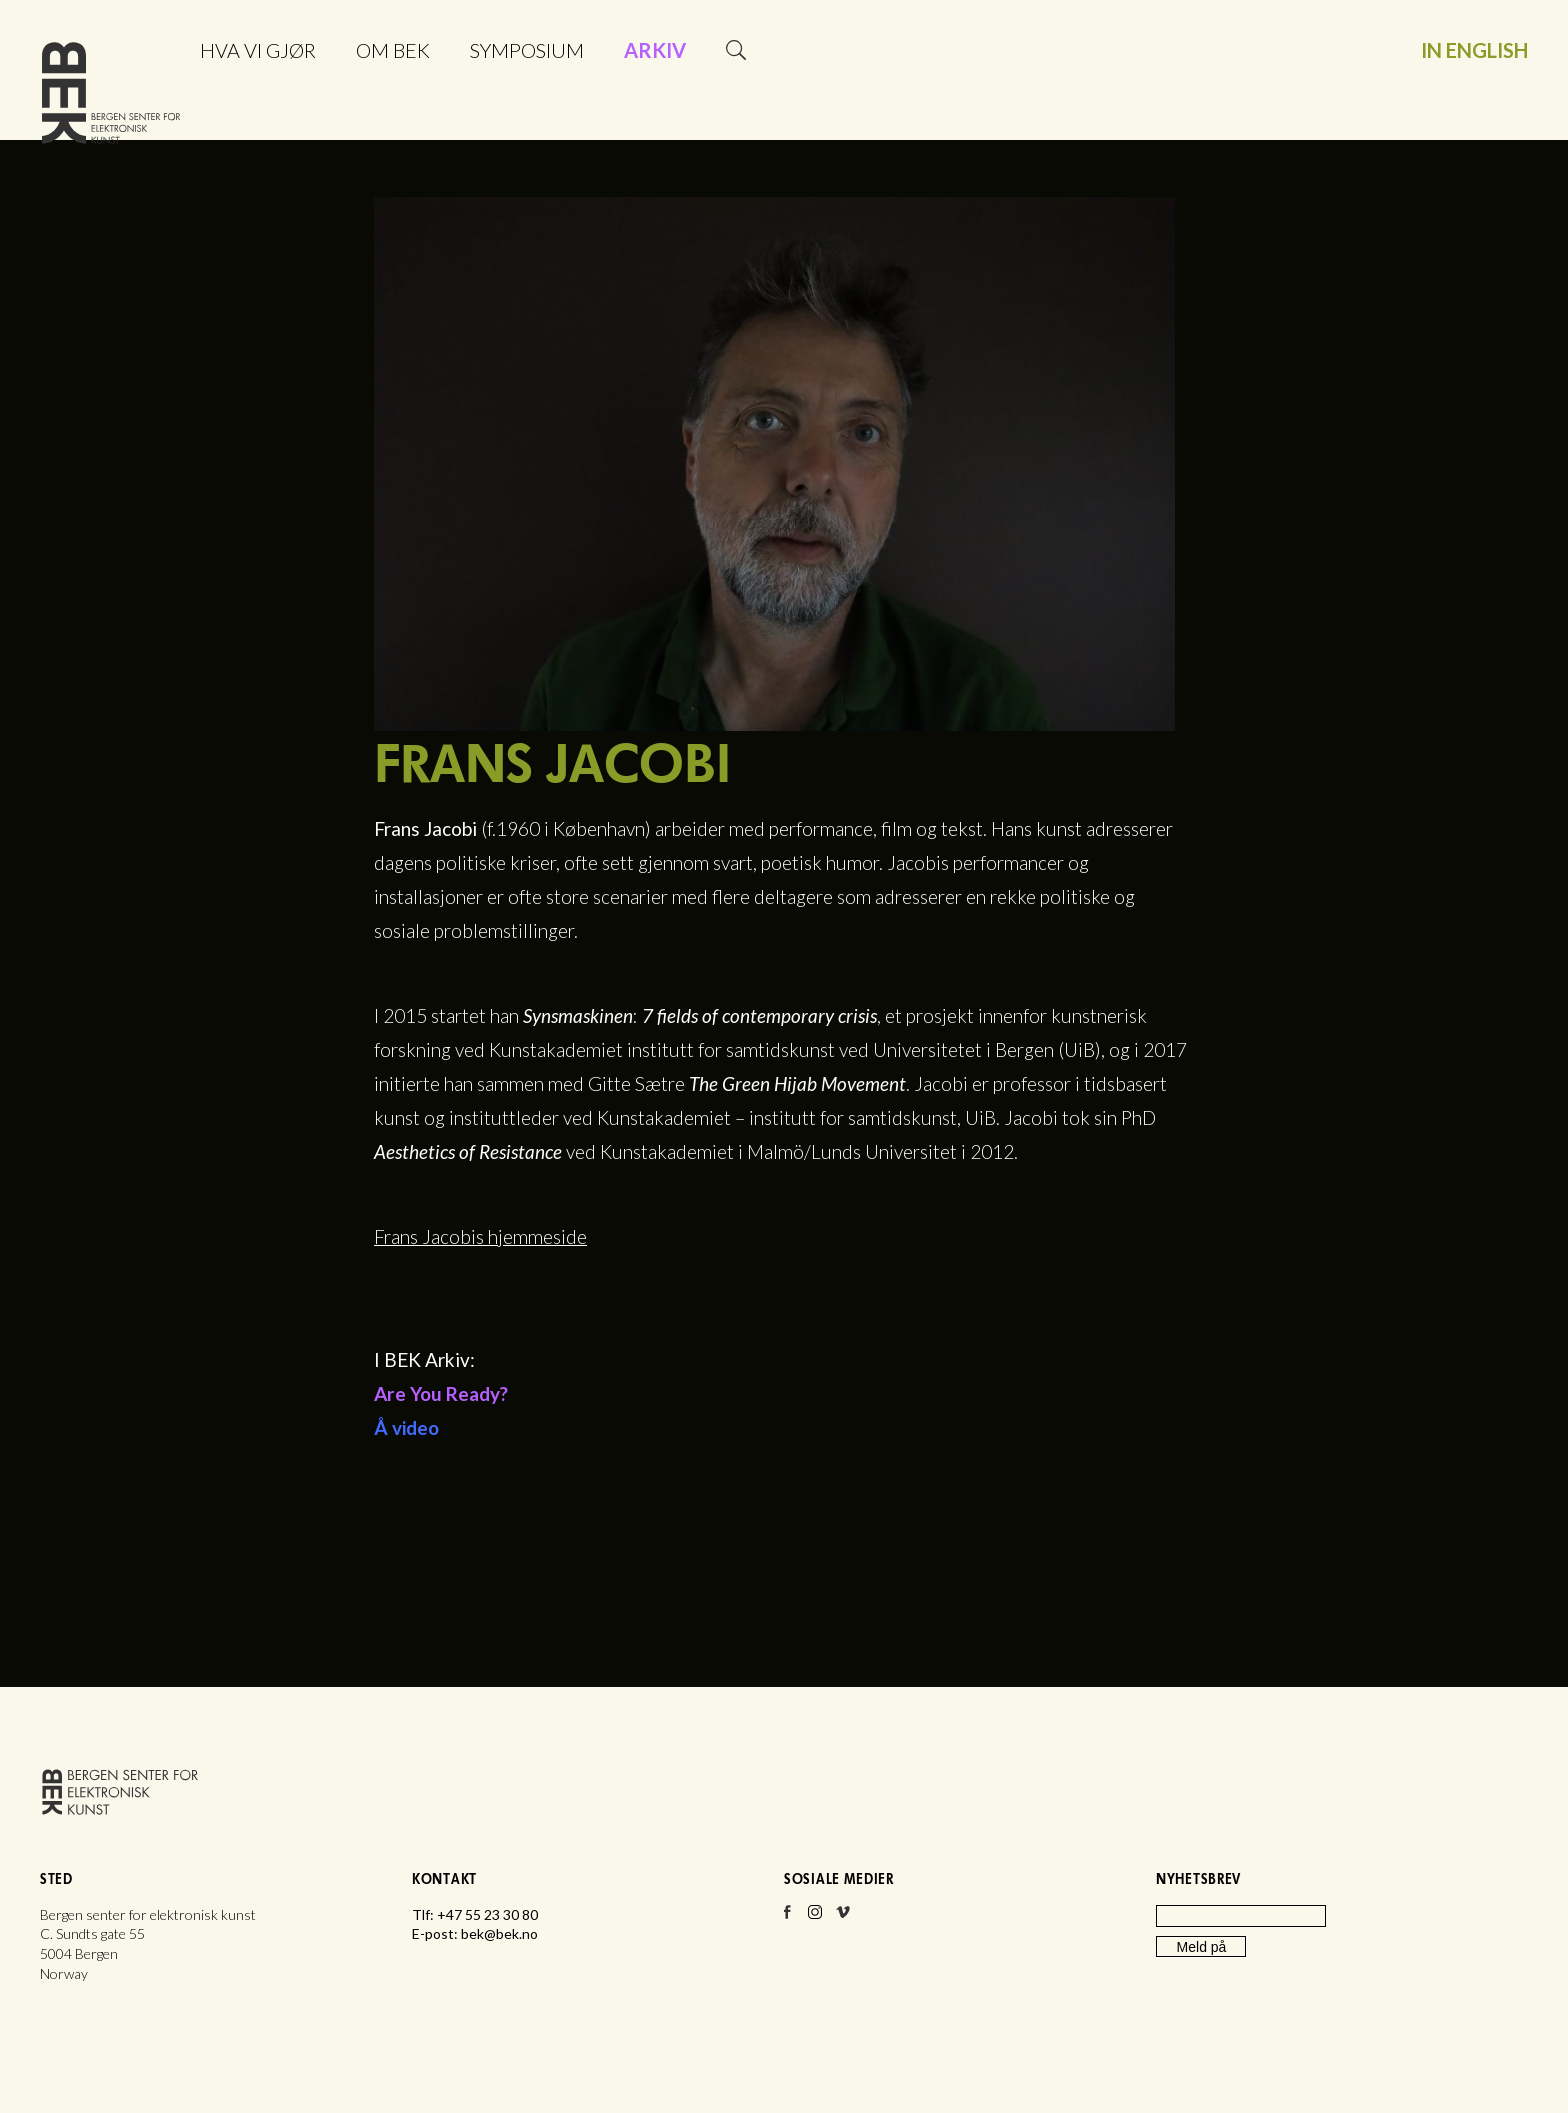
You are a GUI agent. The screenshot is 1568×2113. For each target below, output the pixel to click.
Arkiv (655, 50)
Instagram (815, 1918)
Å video (406, 1427)
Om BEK (393, 50)
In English (1474, 50)
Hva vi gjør (258, 50)
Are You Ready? (441, 1393)
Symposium (527, 50)
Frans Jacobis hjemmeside (480, 1236)
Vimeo (843, 1918)
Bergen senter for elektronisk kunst (111, 97)
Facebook (787, 1918)
